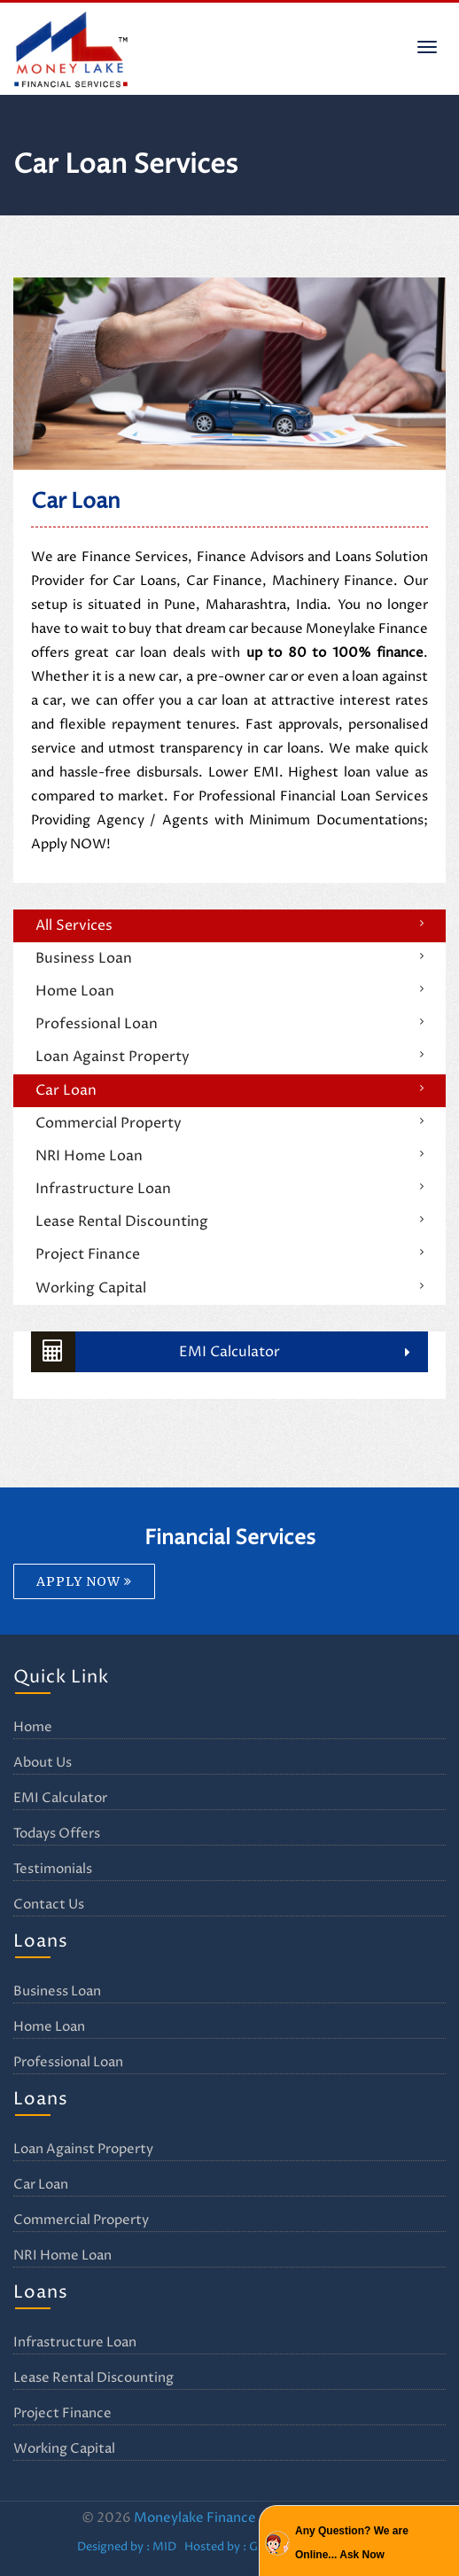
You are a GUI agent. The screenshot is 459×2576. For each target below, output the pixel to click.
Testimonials (52, 1869)
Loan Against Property (112, 1056)
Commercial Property (108, 1123)
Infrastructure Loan (103, 1188)
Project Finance (87, 1254)
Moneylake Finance (195, 2518)
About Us (42, 1762)
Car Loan (66, 1090)
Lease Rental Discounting (121, 1221)
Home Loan (74, 991)
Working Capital (90, 1288)
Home (32, 1727)
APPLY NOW (84, 1581)
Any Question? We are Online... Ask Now (351, 2543)
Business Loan (83, 958)
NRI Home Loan (89, 1156)
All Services (74, 925)
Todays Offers (56, 1833)
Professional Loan (96, 1024)
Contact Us (48, 1904)
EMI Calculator (155, 1351)
